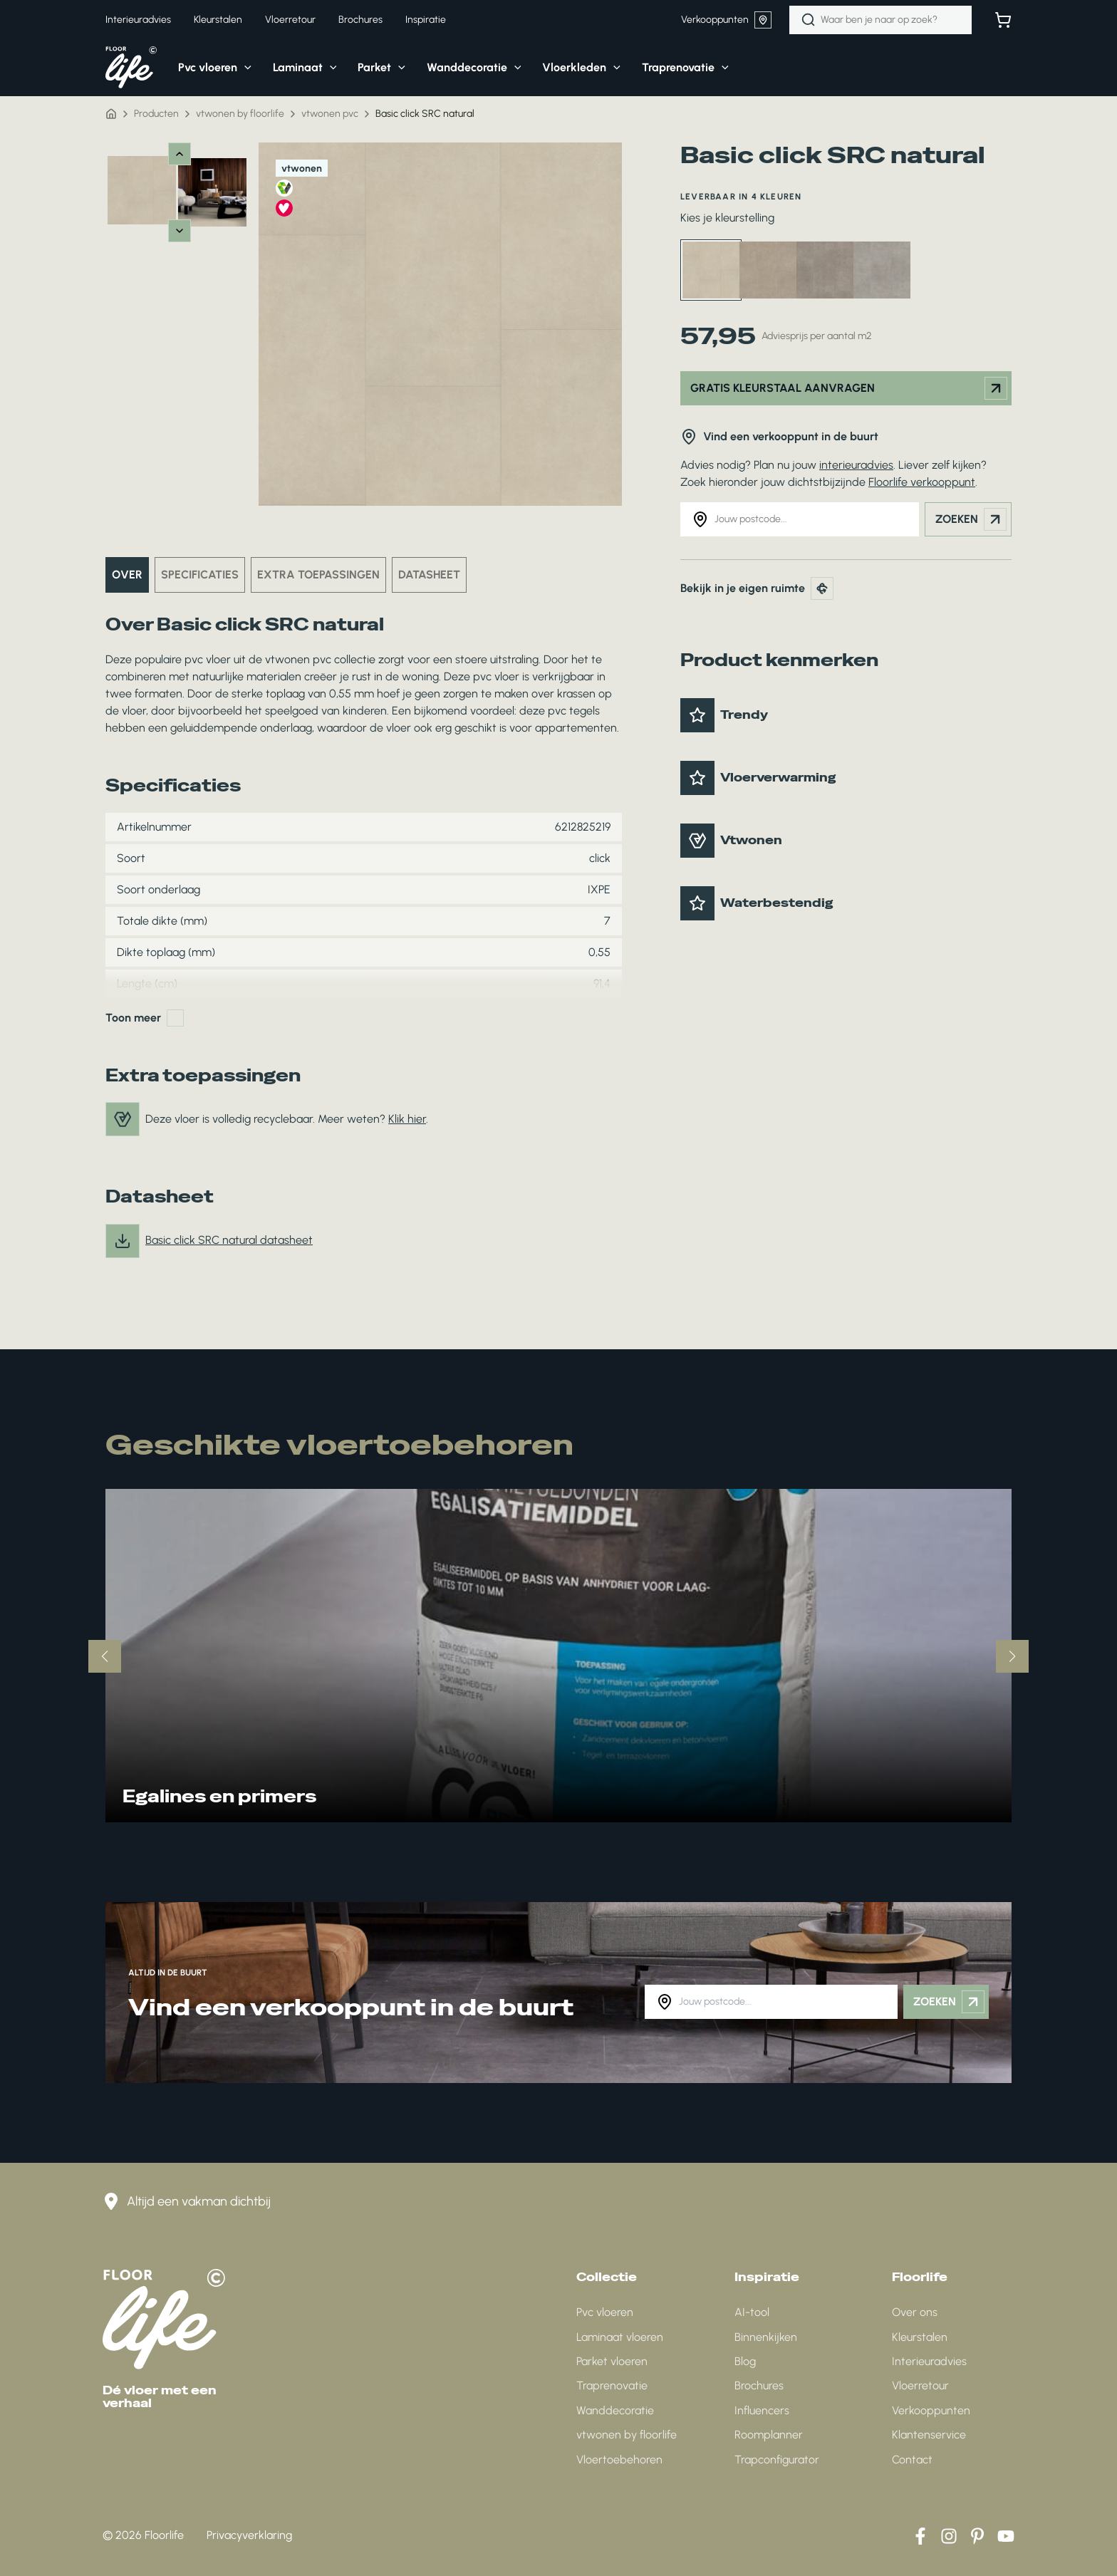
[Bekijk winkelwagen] (1003, 19)
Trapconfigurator (776, 2459)
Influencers (761, 2410)
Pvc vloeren (604, 2312)
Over (127, 574)
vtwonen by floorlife (240, 114)
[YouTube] (1005, 2536)
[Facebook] (920, 2536)
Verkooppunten (726, 19)
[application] (244, 67)
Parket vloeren (612, 2361)
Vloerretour (920, 2385)
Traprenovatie (612, 2385)
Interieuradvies (929, 2361)
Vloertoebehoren (619, 2459)
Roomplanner (768, 2434)
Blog (745, 2361)
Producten (156, 114)
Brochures (759, 2385)
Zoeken (971, 519)
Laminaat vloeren (619, 2337)
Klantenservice (929, 2434)
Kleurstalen (919, 2337)
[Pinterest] (977, 2536)
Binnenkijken (765, 2337)
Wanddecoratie (615, 2410)
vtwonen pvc (329, 114)
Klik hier (407, 1119)
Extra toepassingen (318, 574)
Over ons (914, 2312)
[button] (204, 67)
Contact (912, 2459)
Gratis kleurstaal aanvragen (848, 388)
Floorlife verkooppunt (921, 482)
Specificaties (200, 574)
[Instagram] (948, 2536)
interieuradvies (856, 465)
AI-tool (751, 2312)
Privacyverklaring (249, 2535)
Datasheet (429, 574)
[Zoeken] (808, 20)
